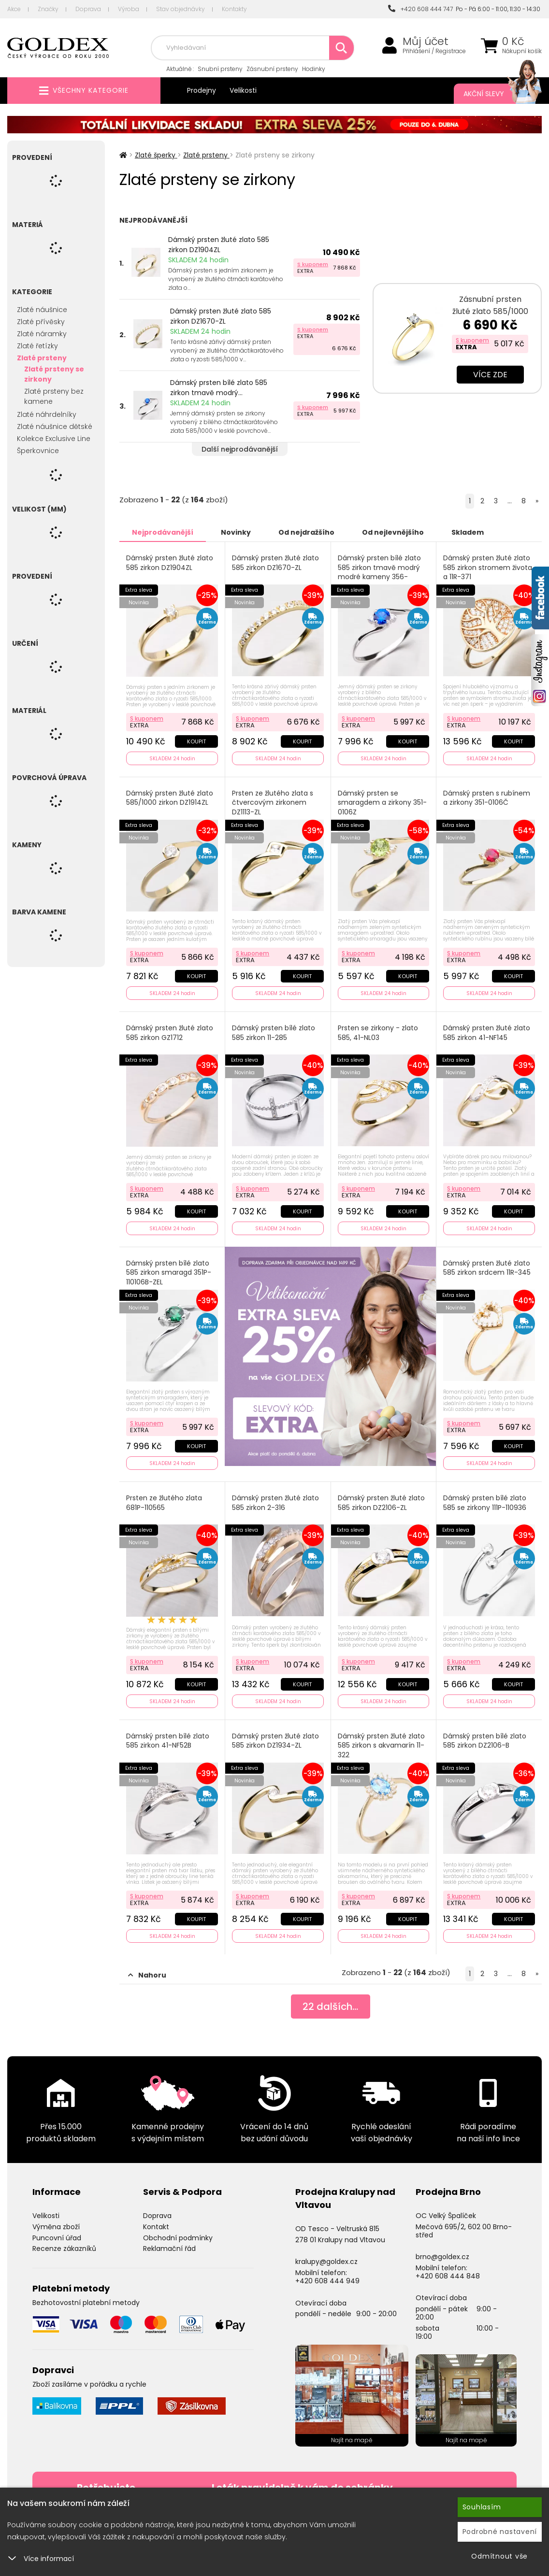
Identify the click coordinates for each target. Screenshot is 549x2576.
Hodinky (313, 69)
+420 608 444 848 (448, 2276)
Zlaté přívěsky (41, 322)
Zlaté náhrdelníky (46, 414)
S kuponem (312, 264)
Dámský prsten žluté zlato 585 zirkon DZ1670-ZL (220, 316)
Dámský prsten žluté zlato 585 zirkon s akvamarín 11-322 (381, 1746)
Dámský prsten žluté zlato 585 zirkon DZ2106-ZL (381, 1503)
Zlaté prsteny (42, 358)
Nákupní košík (522, 51)
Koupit (196, 741)
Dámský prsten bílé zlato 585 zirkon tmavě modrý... (218, 388)
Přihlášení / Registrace (434, 51)
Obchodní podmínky (178, 2238)
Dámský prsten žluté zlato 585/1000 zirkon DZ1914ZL (169, 798)
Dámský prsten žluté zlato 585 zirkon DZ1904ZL (218, 245)
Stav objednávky (180, 9)
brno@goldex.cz (442, 2257)
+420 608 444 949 (327, 2281)
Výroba (128, 9)
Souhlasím (481, 2507)
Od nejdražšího (306, 532)
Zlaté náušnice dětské (54, 426)
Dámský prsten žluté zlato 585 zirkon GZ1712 (169, 1033)
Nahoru (147, 1975)
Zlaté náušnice (42, 309)
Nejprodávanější (162, 532)
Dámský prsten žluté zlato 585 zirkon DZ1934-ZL (275, 1741)
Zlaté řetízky (37, 346)
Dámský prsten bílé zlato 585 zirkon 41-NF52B (167, 1741)
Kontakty (234, 9)
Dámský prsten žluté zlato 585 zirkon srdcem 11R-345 (487, 1268)
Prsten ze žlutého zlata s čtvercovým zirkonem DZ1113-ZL (272, 803)
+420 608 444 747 (420, 9)
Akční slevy (492, 94)
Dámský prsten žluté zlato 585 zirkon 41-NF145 (486, 1033)
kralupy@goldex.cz (326, 2261)
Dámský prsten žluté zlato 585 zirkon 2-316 (275, 1503)
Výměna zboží (56, 2227)
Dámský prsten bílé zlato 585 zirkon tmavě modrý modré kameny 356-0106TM (379, 572)
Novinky (236, 532)
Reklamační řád (169, 2248)
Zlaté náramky (42, 334)
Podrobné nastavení (499, 2531)
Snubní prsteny (220, 69)
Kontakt (156, 2227)
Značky (48, 9)
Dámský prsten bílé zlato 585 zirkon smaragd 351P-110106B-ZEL (168, 1273)
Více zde (490, 374)
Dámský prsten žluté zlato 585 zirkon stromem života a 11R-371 (487, 568)
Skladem (467, 532)
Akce (14, 9)
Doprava (88, 9)
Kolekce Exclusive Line (53, 438)
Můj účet (425, 41)
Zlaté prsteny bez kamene (54, 396)
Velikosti (243, 90)
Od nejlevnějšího (393, 532)
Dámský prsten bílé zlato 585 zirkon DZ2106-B (484, 1741)
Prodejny (201, 90)
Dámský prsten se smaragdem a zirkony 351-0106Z (382, 803)
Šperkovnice (38, 450)
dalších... (330, 2006)
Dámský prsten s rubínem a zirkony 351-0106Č (486, 798)
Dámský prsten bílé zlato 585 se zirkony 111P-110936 (484, 1503)
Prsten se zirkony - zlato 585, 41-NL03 (378, 1033)
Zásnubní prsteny (272, 69)
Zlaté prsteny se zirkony (54, 374)
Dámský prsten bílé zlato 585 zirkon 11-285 (273, 1033)
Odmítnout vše (499, 2556)
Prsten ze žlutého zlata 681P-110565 (164, 1503)
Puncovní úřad (56, 2238)
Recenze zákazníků (64, 2248)
